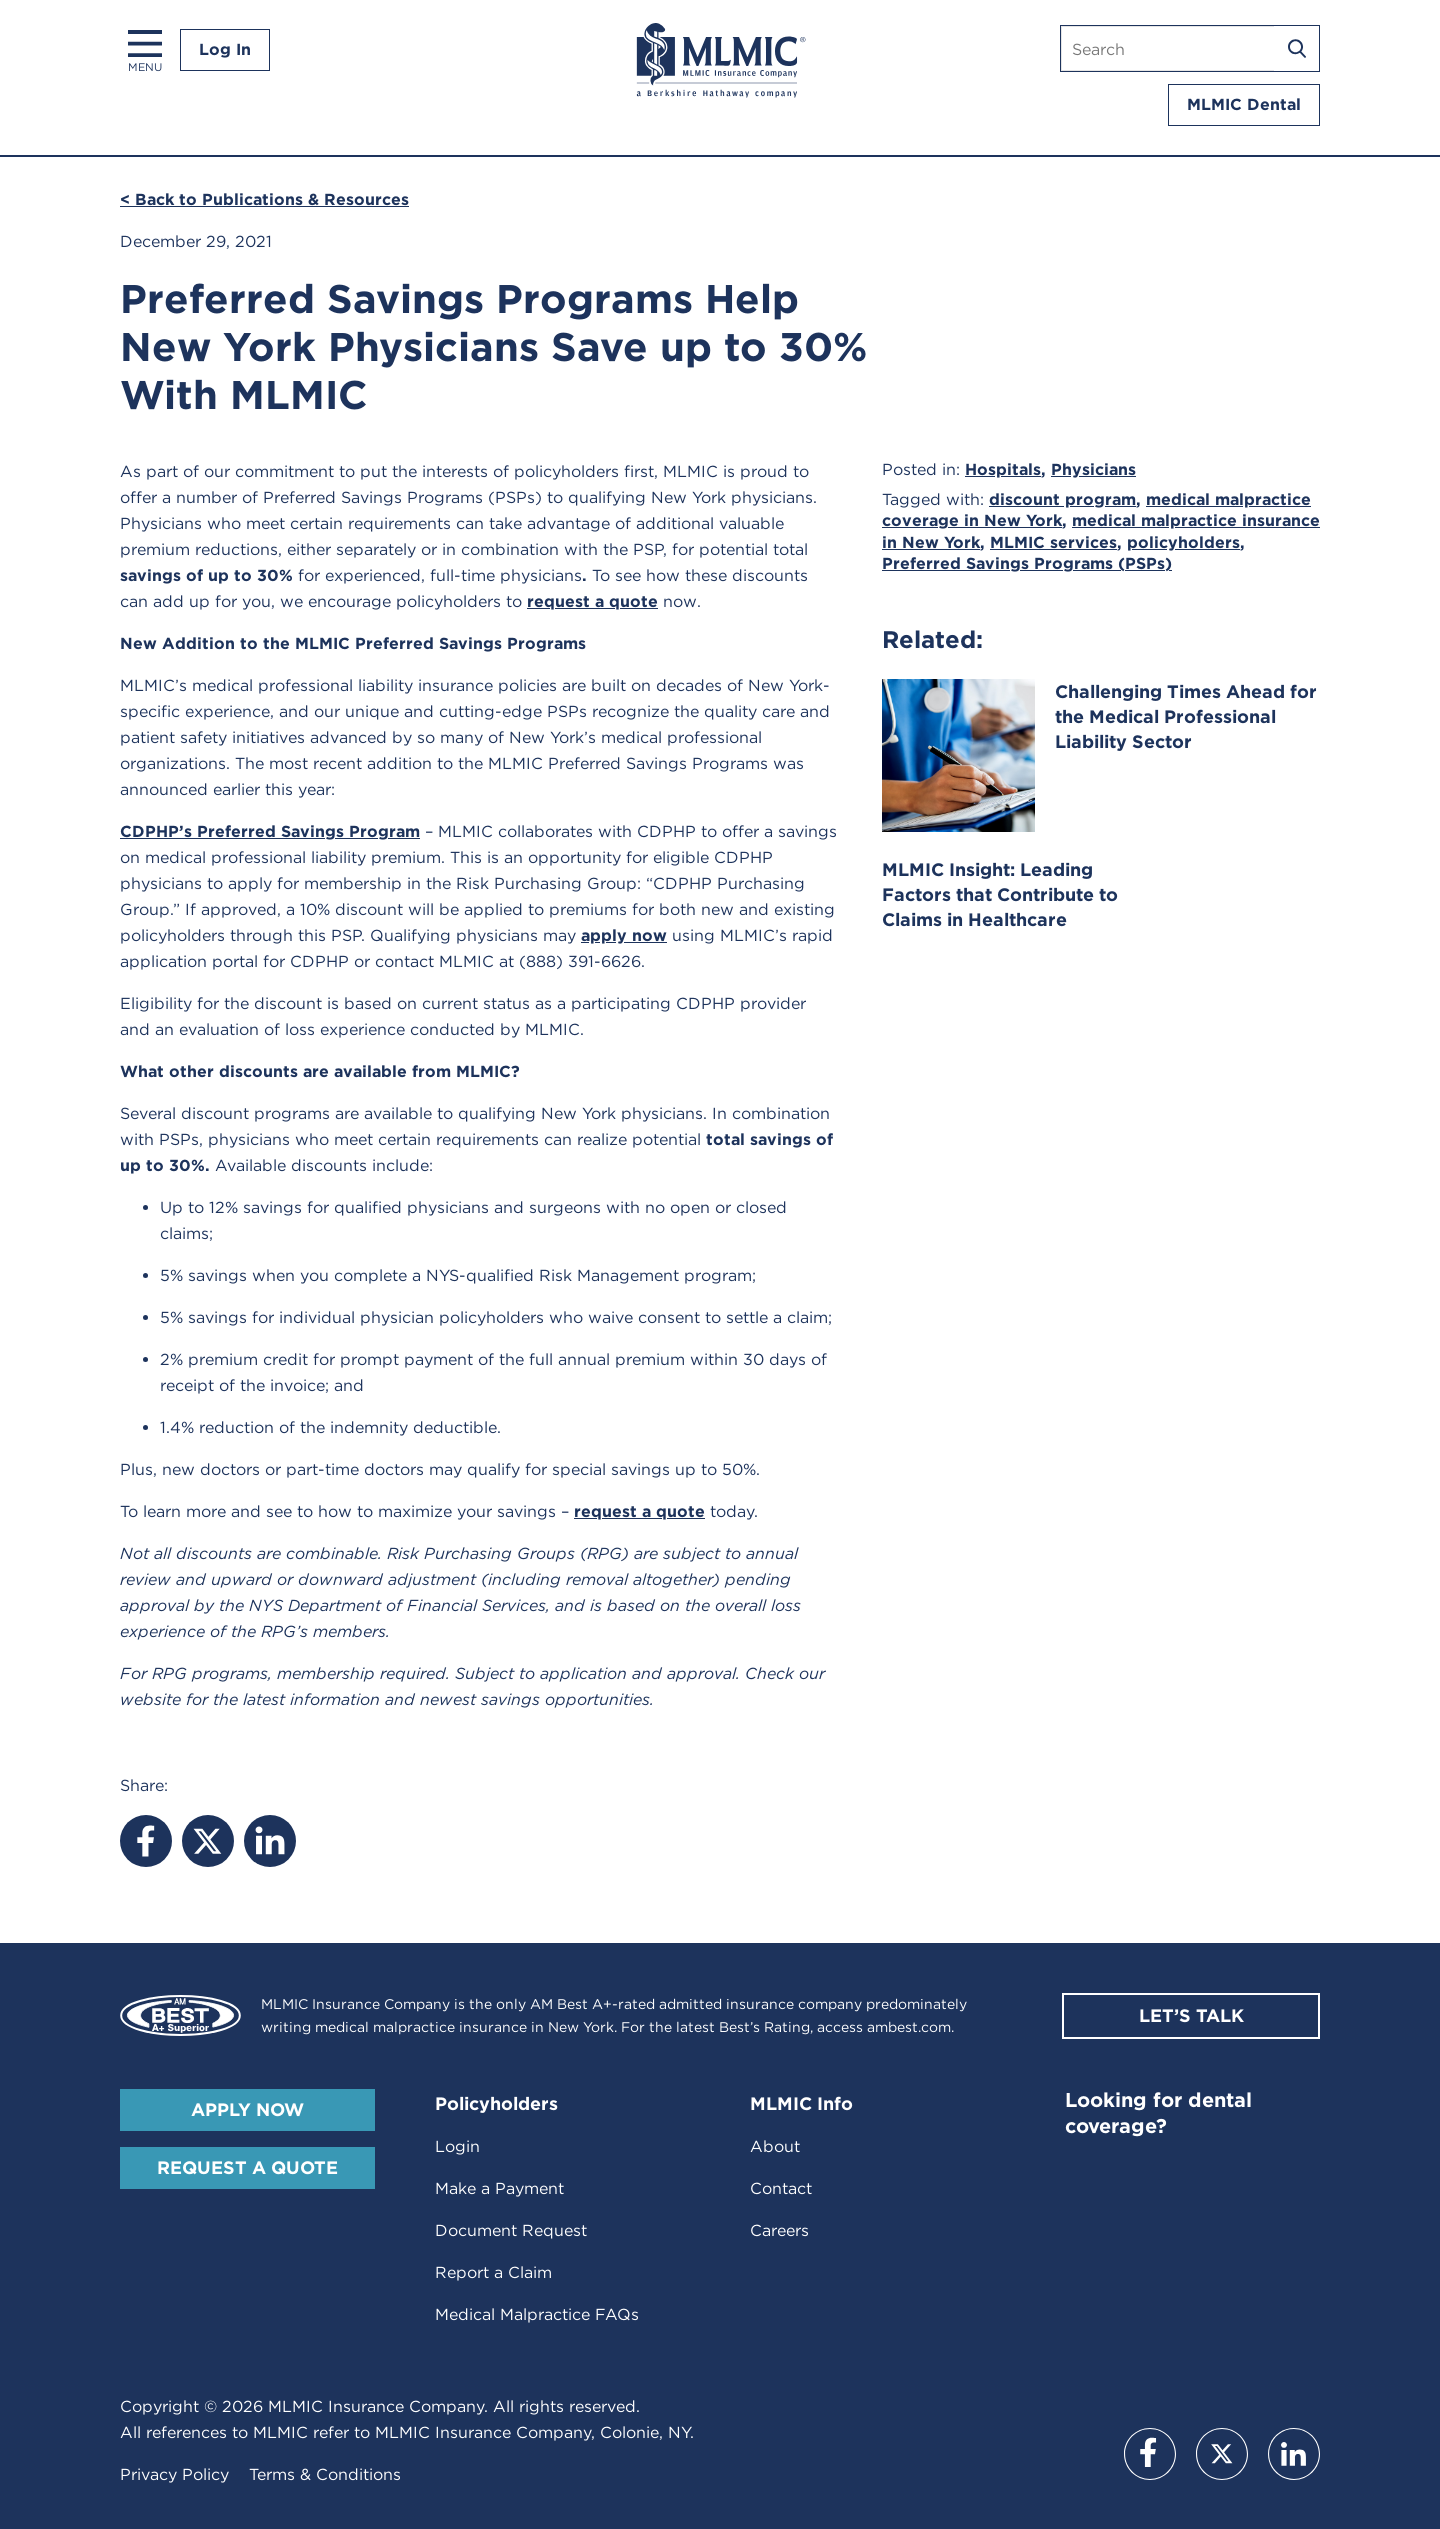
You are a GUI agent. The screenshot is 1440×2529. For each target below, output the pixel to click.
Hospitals (1003, 469)
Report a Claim (493, 2272)
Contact (781, 2188)
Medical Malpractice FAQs (537, 2314)
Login (457, 2146)
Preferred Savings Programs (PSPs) (1027, 563)
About (775, 2146)
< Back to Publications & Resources (264, 199)
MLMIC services (1053, 542)
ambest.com (909, 2027)
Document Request (511, 2230)
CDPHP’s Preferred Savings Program (270, 831)
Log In (225, 49)
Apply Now (247, 2109)
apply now (624, 935)
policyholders (1183, 542)
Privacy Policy (174, 2474)
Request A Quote (247, 2167)
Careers (779, 2230)
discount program (1062, 499)
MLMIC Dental (1244, 104)
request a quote (592, 601)
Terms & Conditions (325, 2474)
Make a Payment (499, 2188)
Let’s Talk (1191, 2015)
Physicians (1093, 469)
